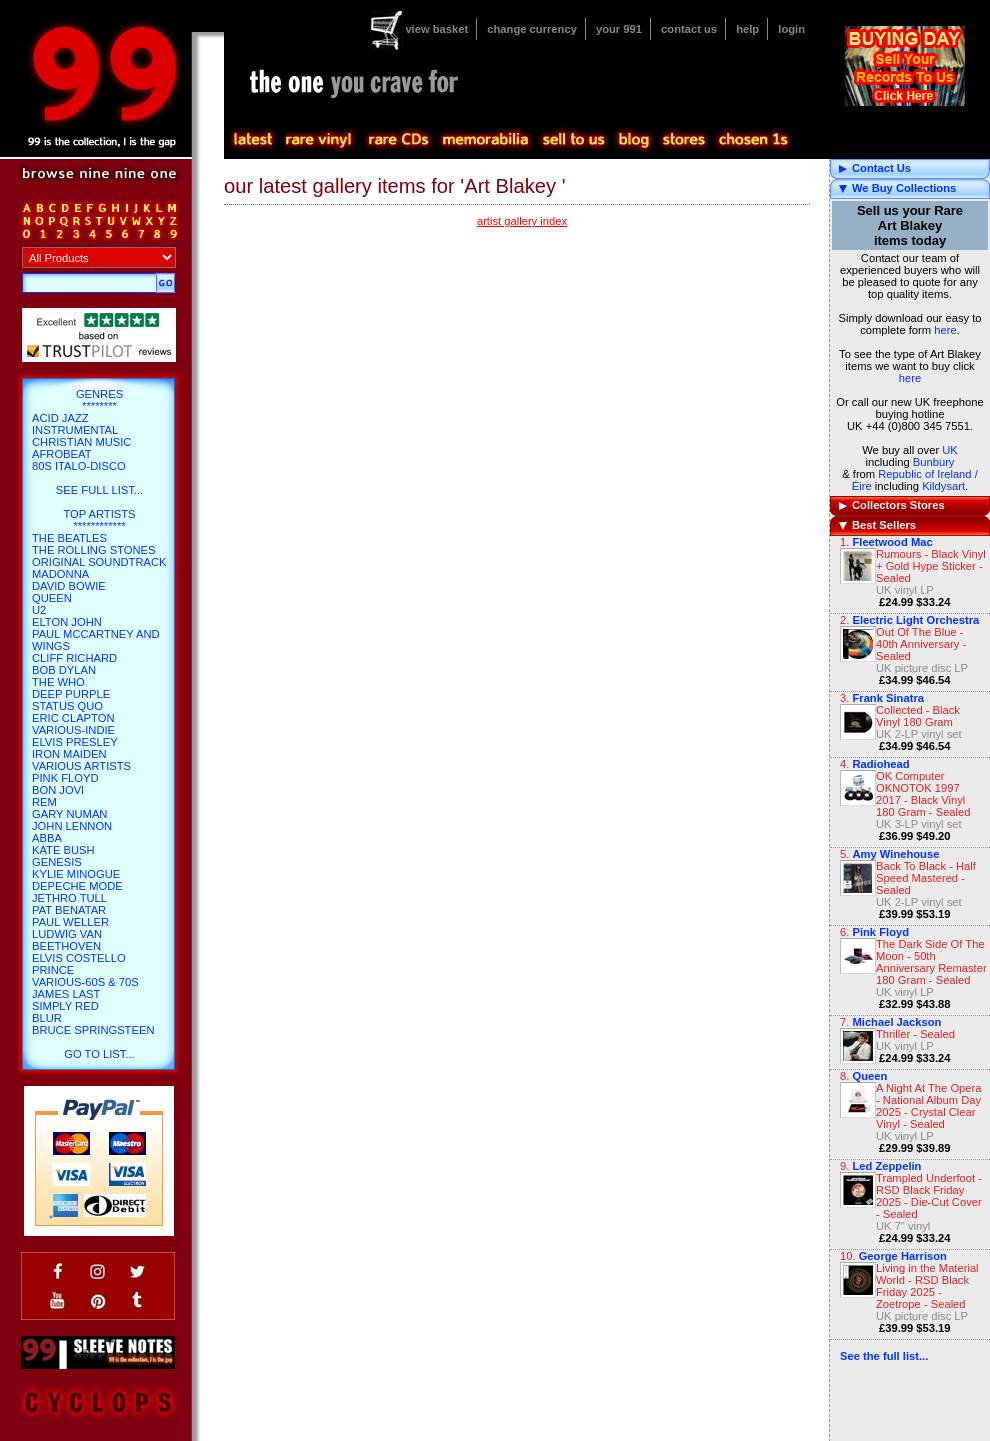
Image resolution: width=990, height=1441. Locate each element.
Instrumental (75, 430)
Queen (869, 1076)
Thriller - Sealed (915, 1034)
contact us (689, 29)
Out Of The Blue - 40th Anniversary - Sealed (921, 644)
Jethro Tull (69, 898)
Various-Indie (73, 730)
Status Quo (67, 706)
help (747, 29)
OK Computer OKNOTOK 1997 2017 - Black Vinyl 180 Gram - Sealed (923, 794)
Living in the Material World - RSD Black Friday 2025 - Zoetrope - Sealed (927, 1286)
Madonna (60, 574)
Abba (47, 838)
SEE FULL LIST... (99, 490)
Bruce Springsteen (93, 1030)
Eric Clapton (73, 718)
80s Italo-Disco (79, 466)
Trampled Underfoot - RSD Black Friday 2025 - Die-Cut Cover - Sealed (929, 1196)
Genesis (57, 862)
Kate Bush (63, 850)
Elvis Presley (75, 742)
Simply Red (65, 1006)
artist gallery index (522, 221)
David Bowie (69, 586)
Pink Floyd (65, 778)
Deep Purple (71, 694)
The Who (58, 682)
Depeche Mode (77, 886)
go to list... (99, 1054)
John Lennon (72, 826)
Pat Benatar (69, 910)
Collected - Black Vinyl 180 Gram (918, 716)
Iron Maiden (69, 754)
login (791, 29)
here (945, 330)
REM (44, 802)
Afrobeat (61, 454)
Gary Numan (69, 814)
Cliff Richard (74, 658)
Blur (47, 1018)
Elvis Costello (79, 958)
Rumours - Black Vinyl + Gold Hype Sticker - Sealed (931, 566)
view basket (436, 29)
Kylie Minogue (76, 874)
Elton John (67, 622)
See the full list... (884, 1356)
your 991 (619, 29)
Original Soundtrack (99, 562)
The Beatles (69, 538)
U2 (39, 610)
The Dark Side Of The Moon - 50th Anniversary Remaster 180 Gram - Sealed (931, 962)
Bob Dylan (64, 670)
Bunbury (934, 462)
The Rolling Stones (94, 550)
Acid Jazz (60, 418)
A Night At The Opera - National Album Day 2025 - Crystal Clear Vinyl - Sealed (929, 1106)
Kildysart (943, 486)
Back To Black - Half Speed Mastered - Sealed (926, 878)
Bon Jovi (58, 790)
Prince (53, 970)
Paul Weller (70, 922)
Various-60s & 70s (85, 982)
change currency (532, 29)
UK (950, 450)
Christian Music (81, 442)
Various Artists (81, 766)
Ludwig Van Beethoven (67, 940)
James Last (66, 994)
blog (633, 140)
